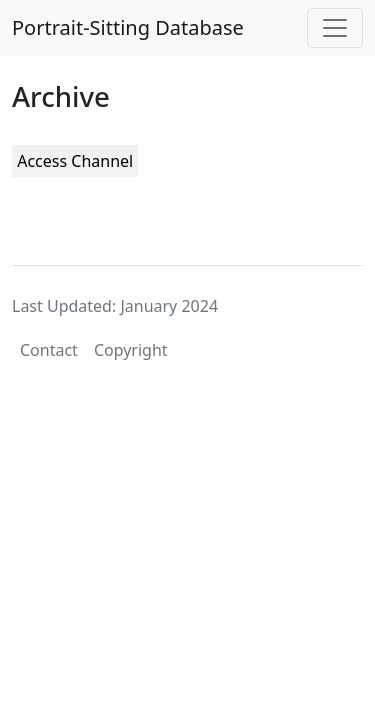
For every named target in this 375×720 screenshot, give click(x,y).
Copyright (131, 350)
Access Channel (75, 161)
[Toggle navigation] (335, 28)
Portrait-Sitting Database (128, 27)
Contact (49, 350)
